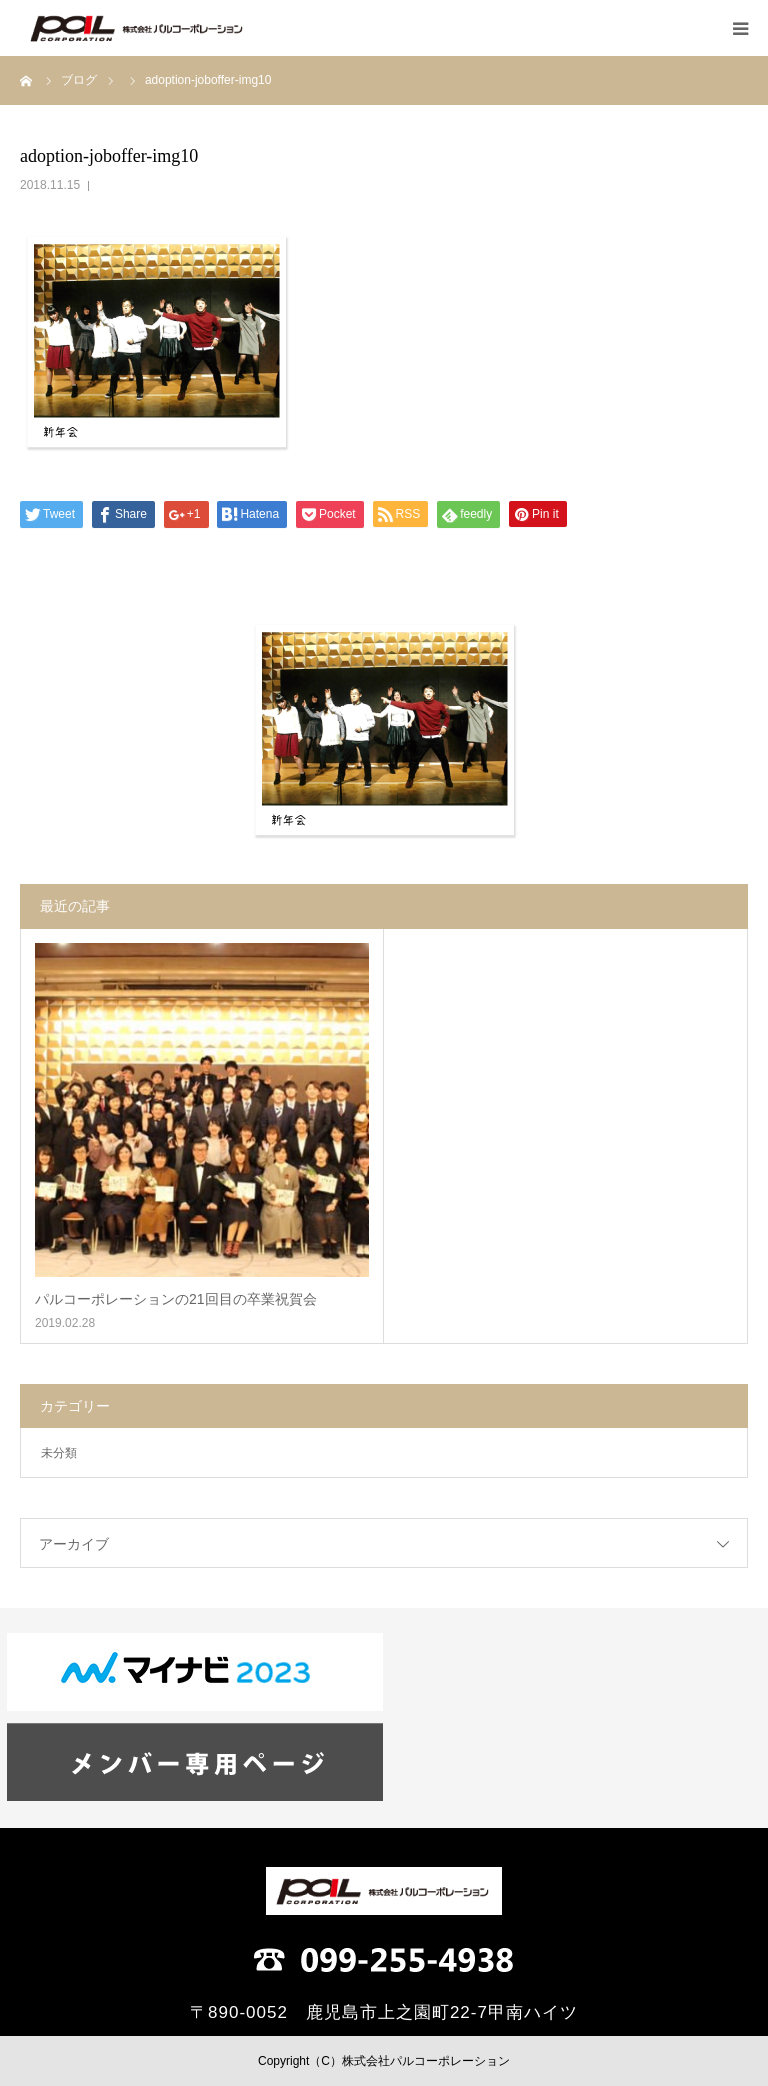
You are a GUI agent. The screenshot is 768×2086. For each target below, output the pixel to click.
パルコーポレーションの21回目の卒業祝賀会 (176, 1299)
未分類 (59, 1453)
